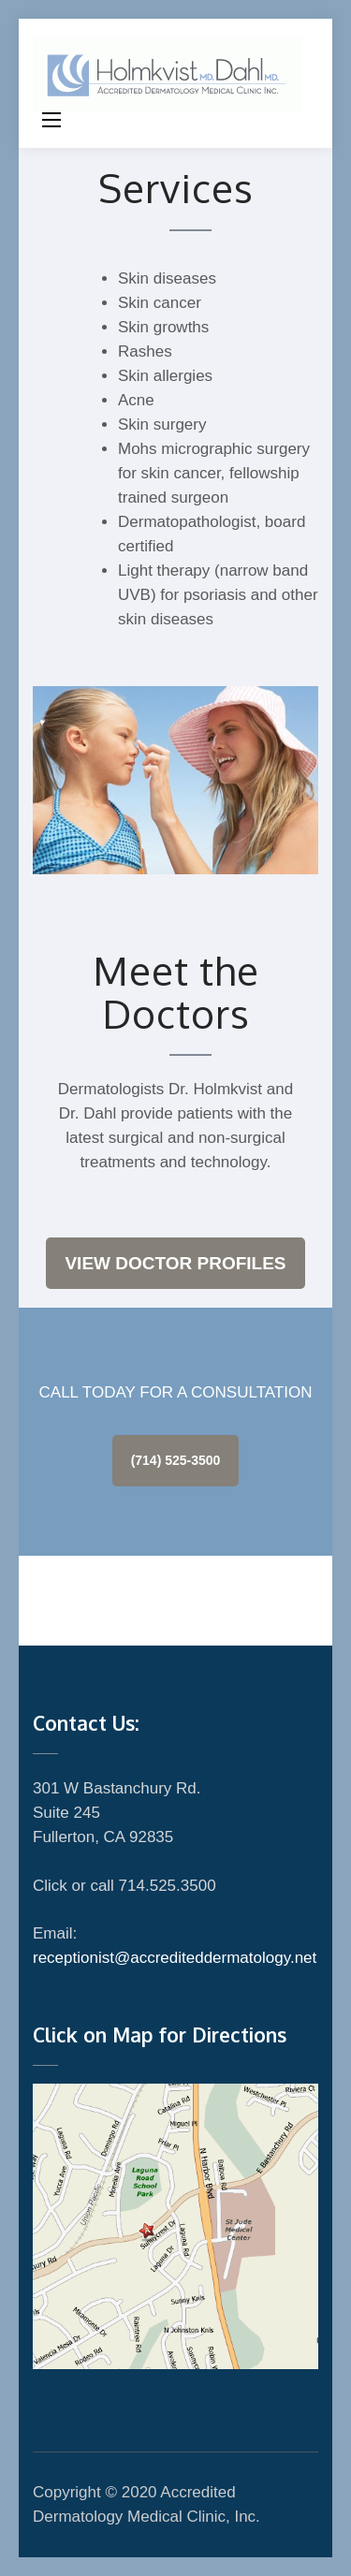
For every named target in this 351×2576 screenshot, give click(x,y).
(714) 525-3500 (176, 1460)
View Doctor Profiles (175, 1263)
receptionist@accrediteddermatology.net (174, 1958)
